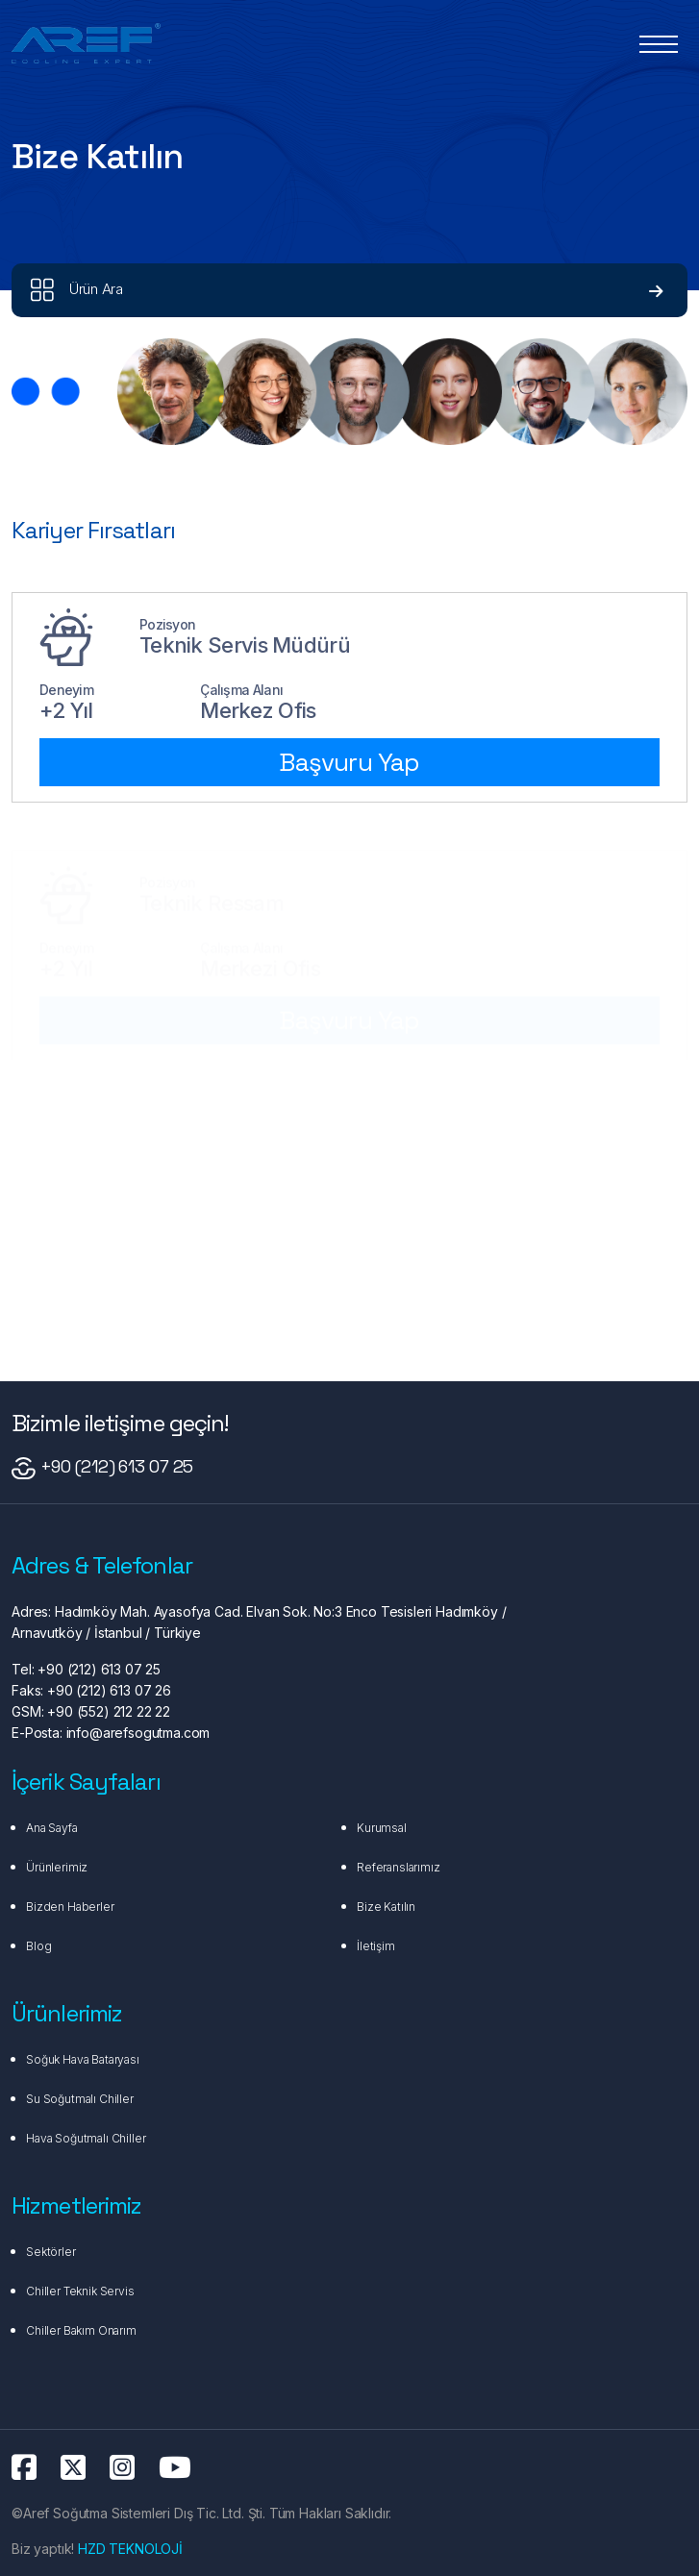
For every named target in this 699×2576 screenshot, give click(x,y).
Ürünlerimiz (56, 1867)
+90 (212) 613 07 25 (116, 1466)
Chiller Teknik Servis (80, 2291)
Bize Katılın (386, 1906)
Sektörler (51, 2251)
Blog (38, 1946)
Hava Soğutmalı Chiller (85, 2138)
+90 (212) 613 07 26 (107, 1690)
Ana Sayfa (52, 1828)
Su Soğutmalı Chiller (80, 2099)
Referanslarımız (398, 1867)
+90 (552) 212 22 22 (106, 1711)
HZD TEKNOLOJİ (130, 2548)
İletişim (376, 1946)
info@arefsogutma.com (136, 1732)
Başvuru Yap (349, 762)
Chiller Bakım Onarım (81, 2330)
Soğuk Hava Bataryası (82, 2059)
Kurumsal (382, 1828)
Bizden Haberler (70, 1906)
